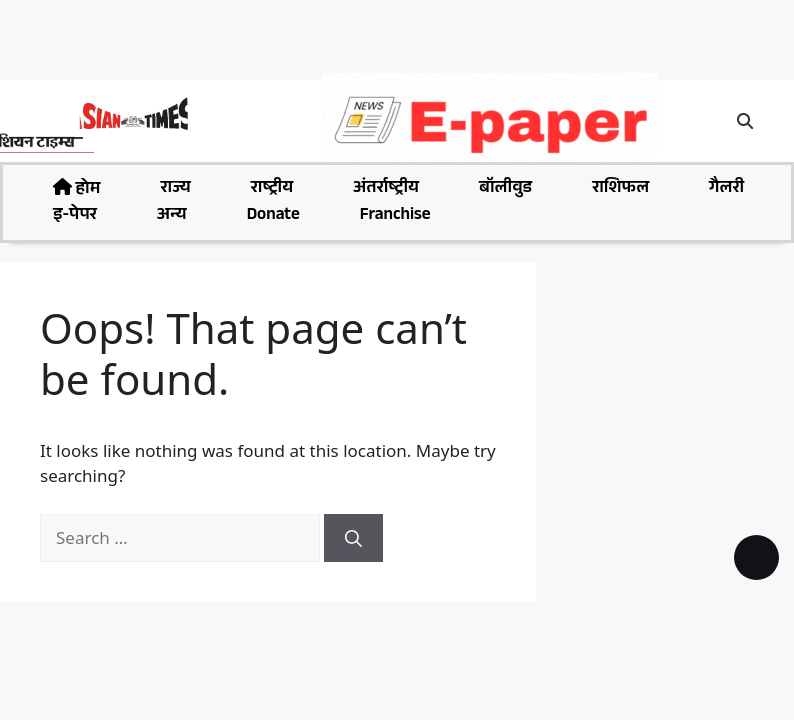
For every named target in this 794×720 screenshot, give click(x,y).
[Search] (353, 538)
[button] (745, 121)
